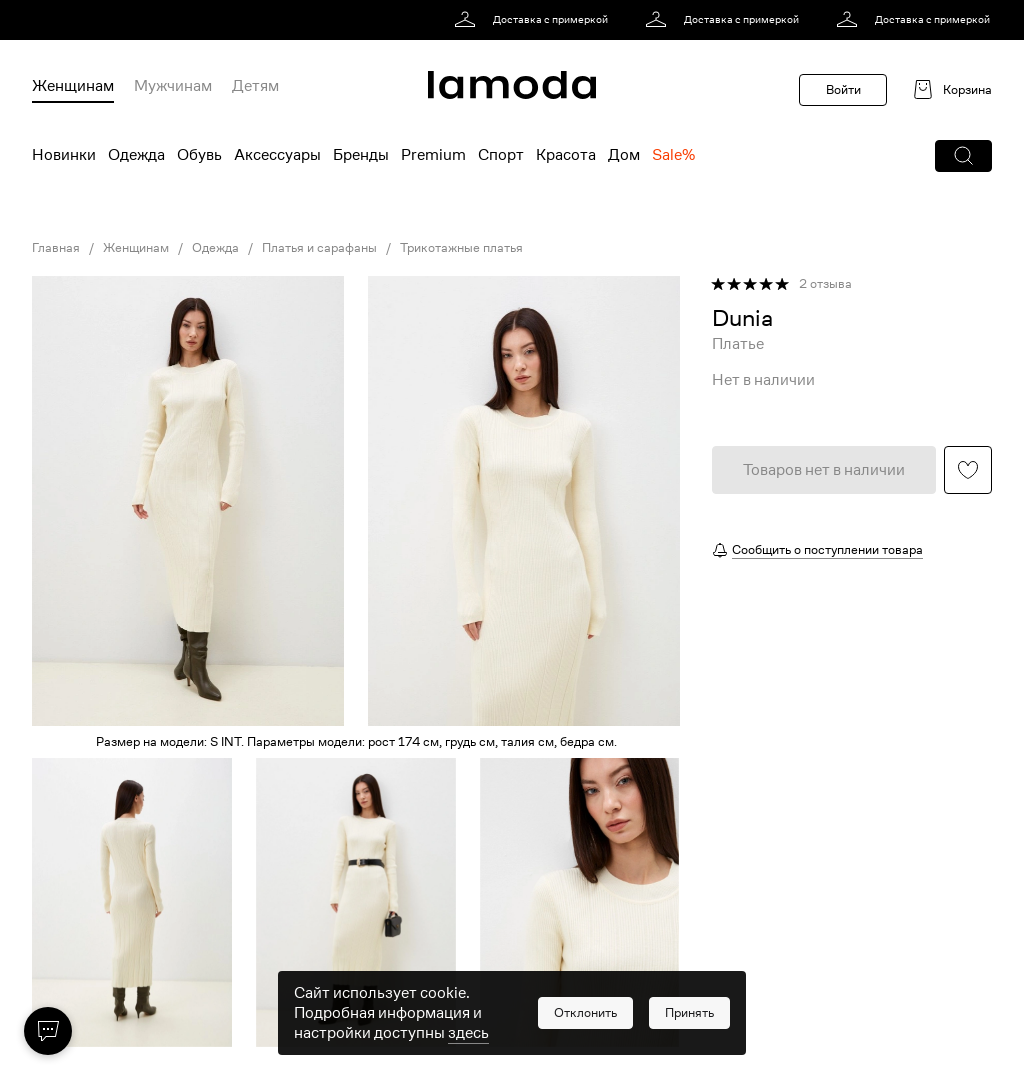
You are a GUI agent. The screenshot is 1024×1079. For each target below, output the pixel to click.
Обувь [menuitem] (199, 155)
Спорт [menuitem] (501, 155)
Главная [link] (56, 248)
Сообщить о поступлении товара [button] (827, 549)
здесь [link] (468, 1033)
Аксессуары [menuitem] (277, 155)
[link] (534, 20)
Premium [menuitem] (433, 155)
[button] (963, 156)
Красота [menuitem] (566, 155)
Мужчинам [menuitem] (173, 86)
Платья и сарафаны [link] (319, 248)
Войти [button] (843, 89)
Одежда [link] (215, 248)
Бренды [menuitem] (361, 155)
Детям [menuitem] (255, 86)
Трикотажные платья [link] (461, 248)
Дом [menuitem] (624, 155)
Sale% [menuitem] (673, 155)
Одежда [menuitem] (136, 155)
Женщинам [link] (136, 248)
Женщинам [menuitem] (73, 86)
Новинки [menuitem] (64, 155)
